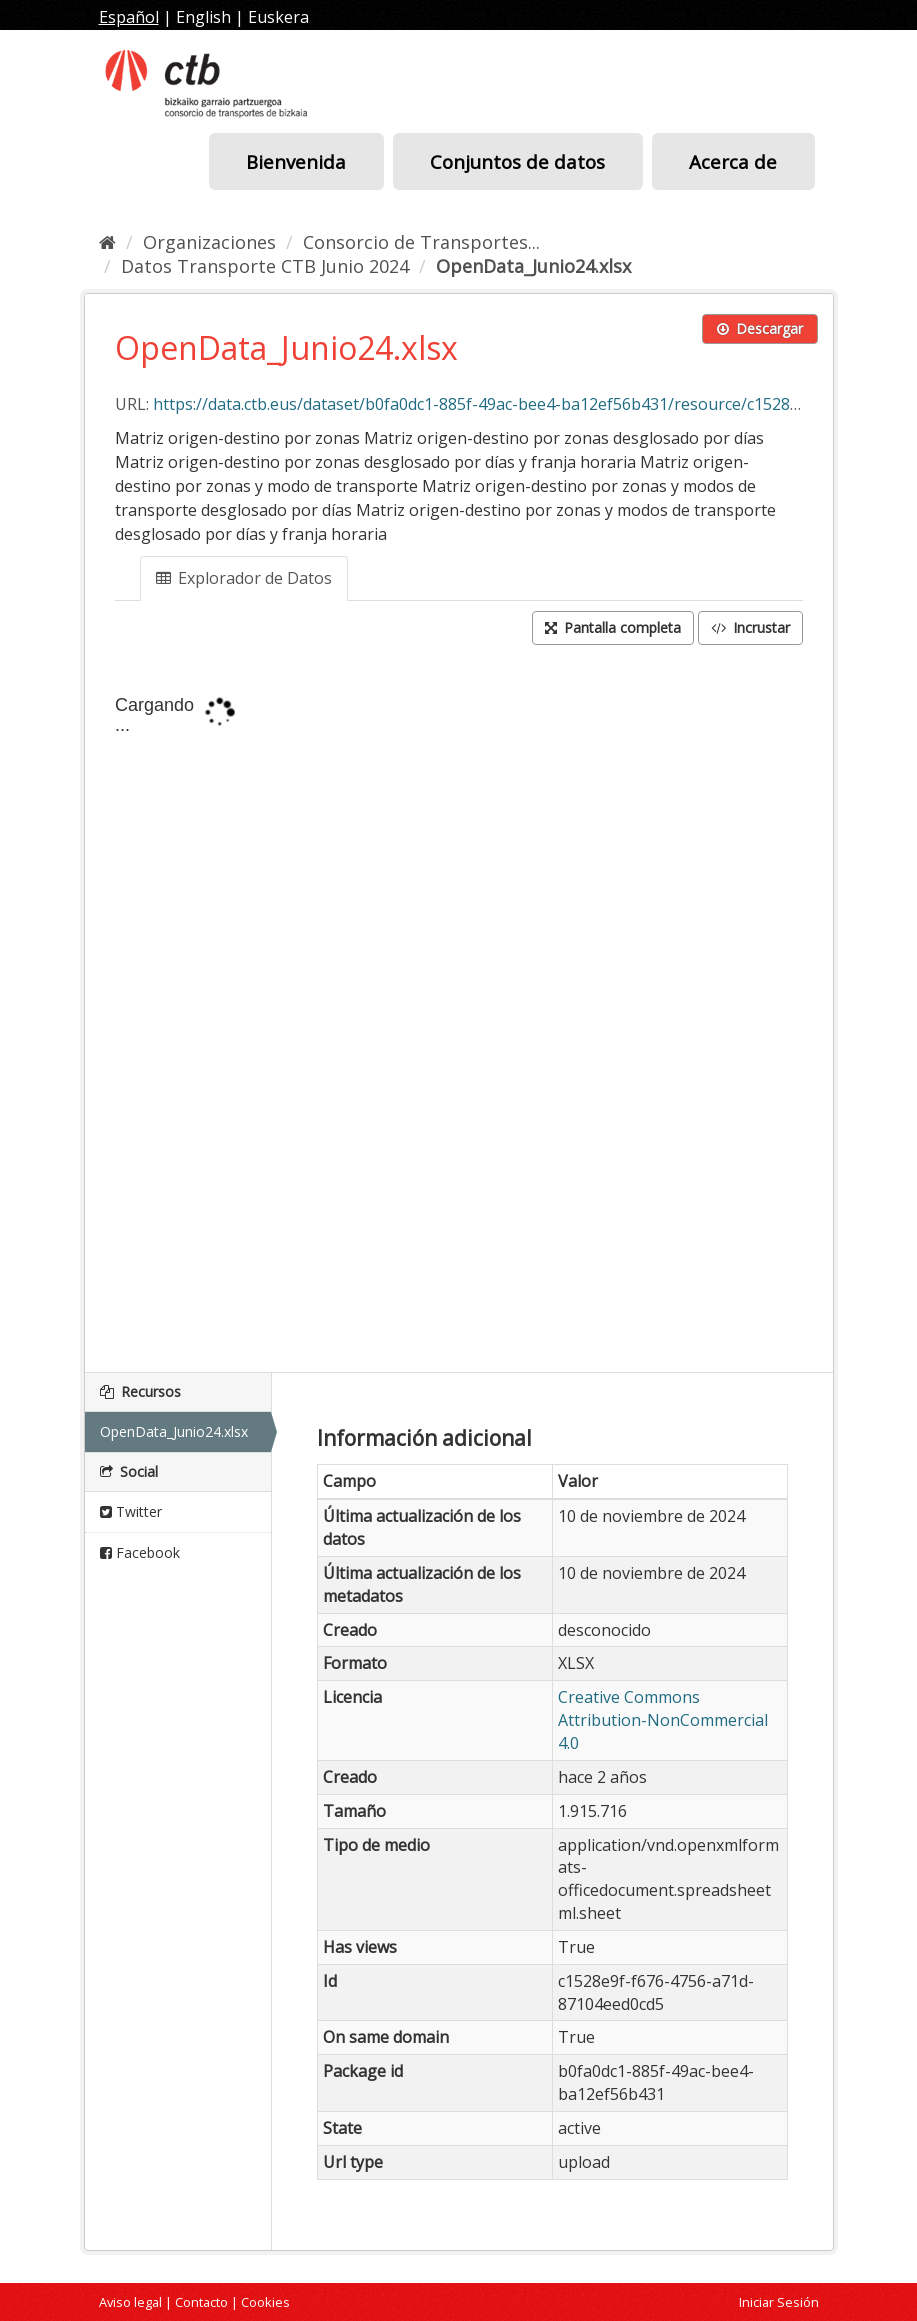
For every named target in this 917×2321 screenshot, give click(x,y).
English (203, 17)
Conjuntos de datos (517, 161)
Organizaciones (209, 242)
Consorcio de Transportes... (421, 242)
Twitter (131, 1511)
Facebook (140, 1552)
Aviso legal (130, 2302)
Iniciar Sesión (779, 2302)
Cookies (265, 2302)
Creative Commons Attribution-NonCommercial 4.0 (663, 1720)
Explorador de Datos (244, 578)
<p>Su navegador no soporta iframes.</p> (459, 1011)
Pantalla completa (613, 627)
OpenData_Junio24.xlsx (533, 266)
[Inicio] (107, 242)
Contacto (201, 2302)
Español (129, 17)
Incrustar (750, 627)
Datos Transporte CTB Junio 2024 (265, 266)
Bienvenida (296, 161)
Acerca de (733, 161)
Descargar (760, 328)
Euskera (278, 17)
